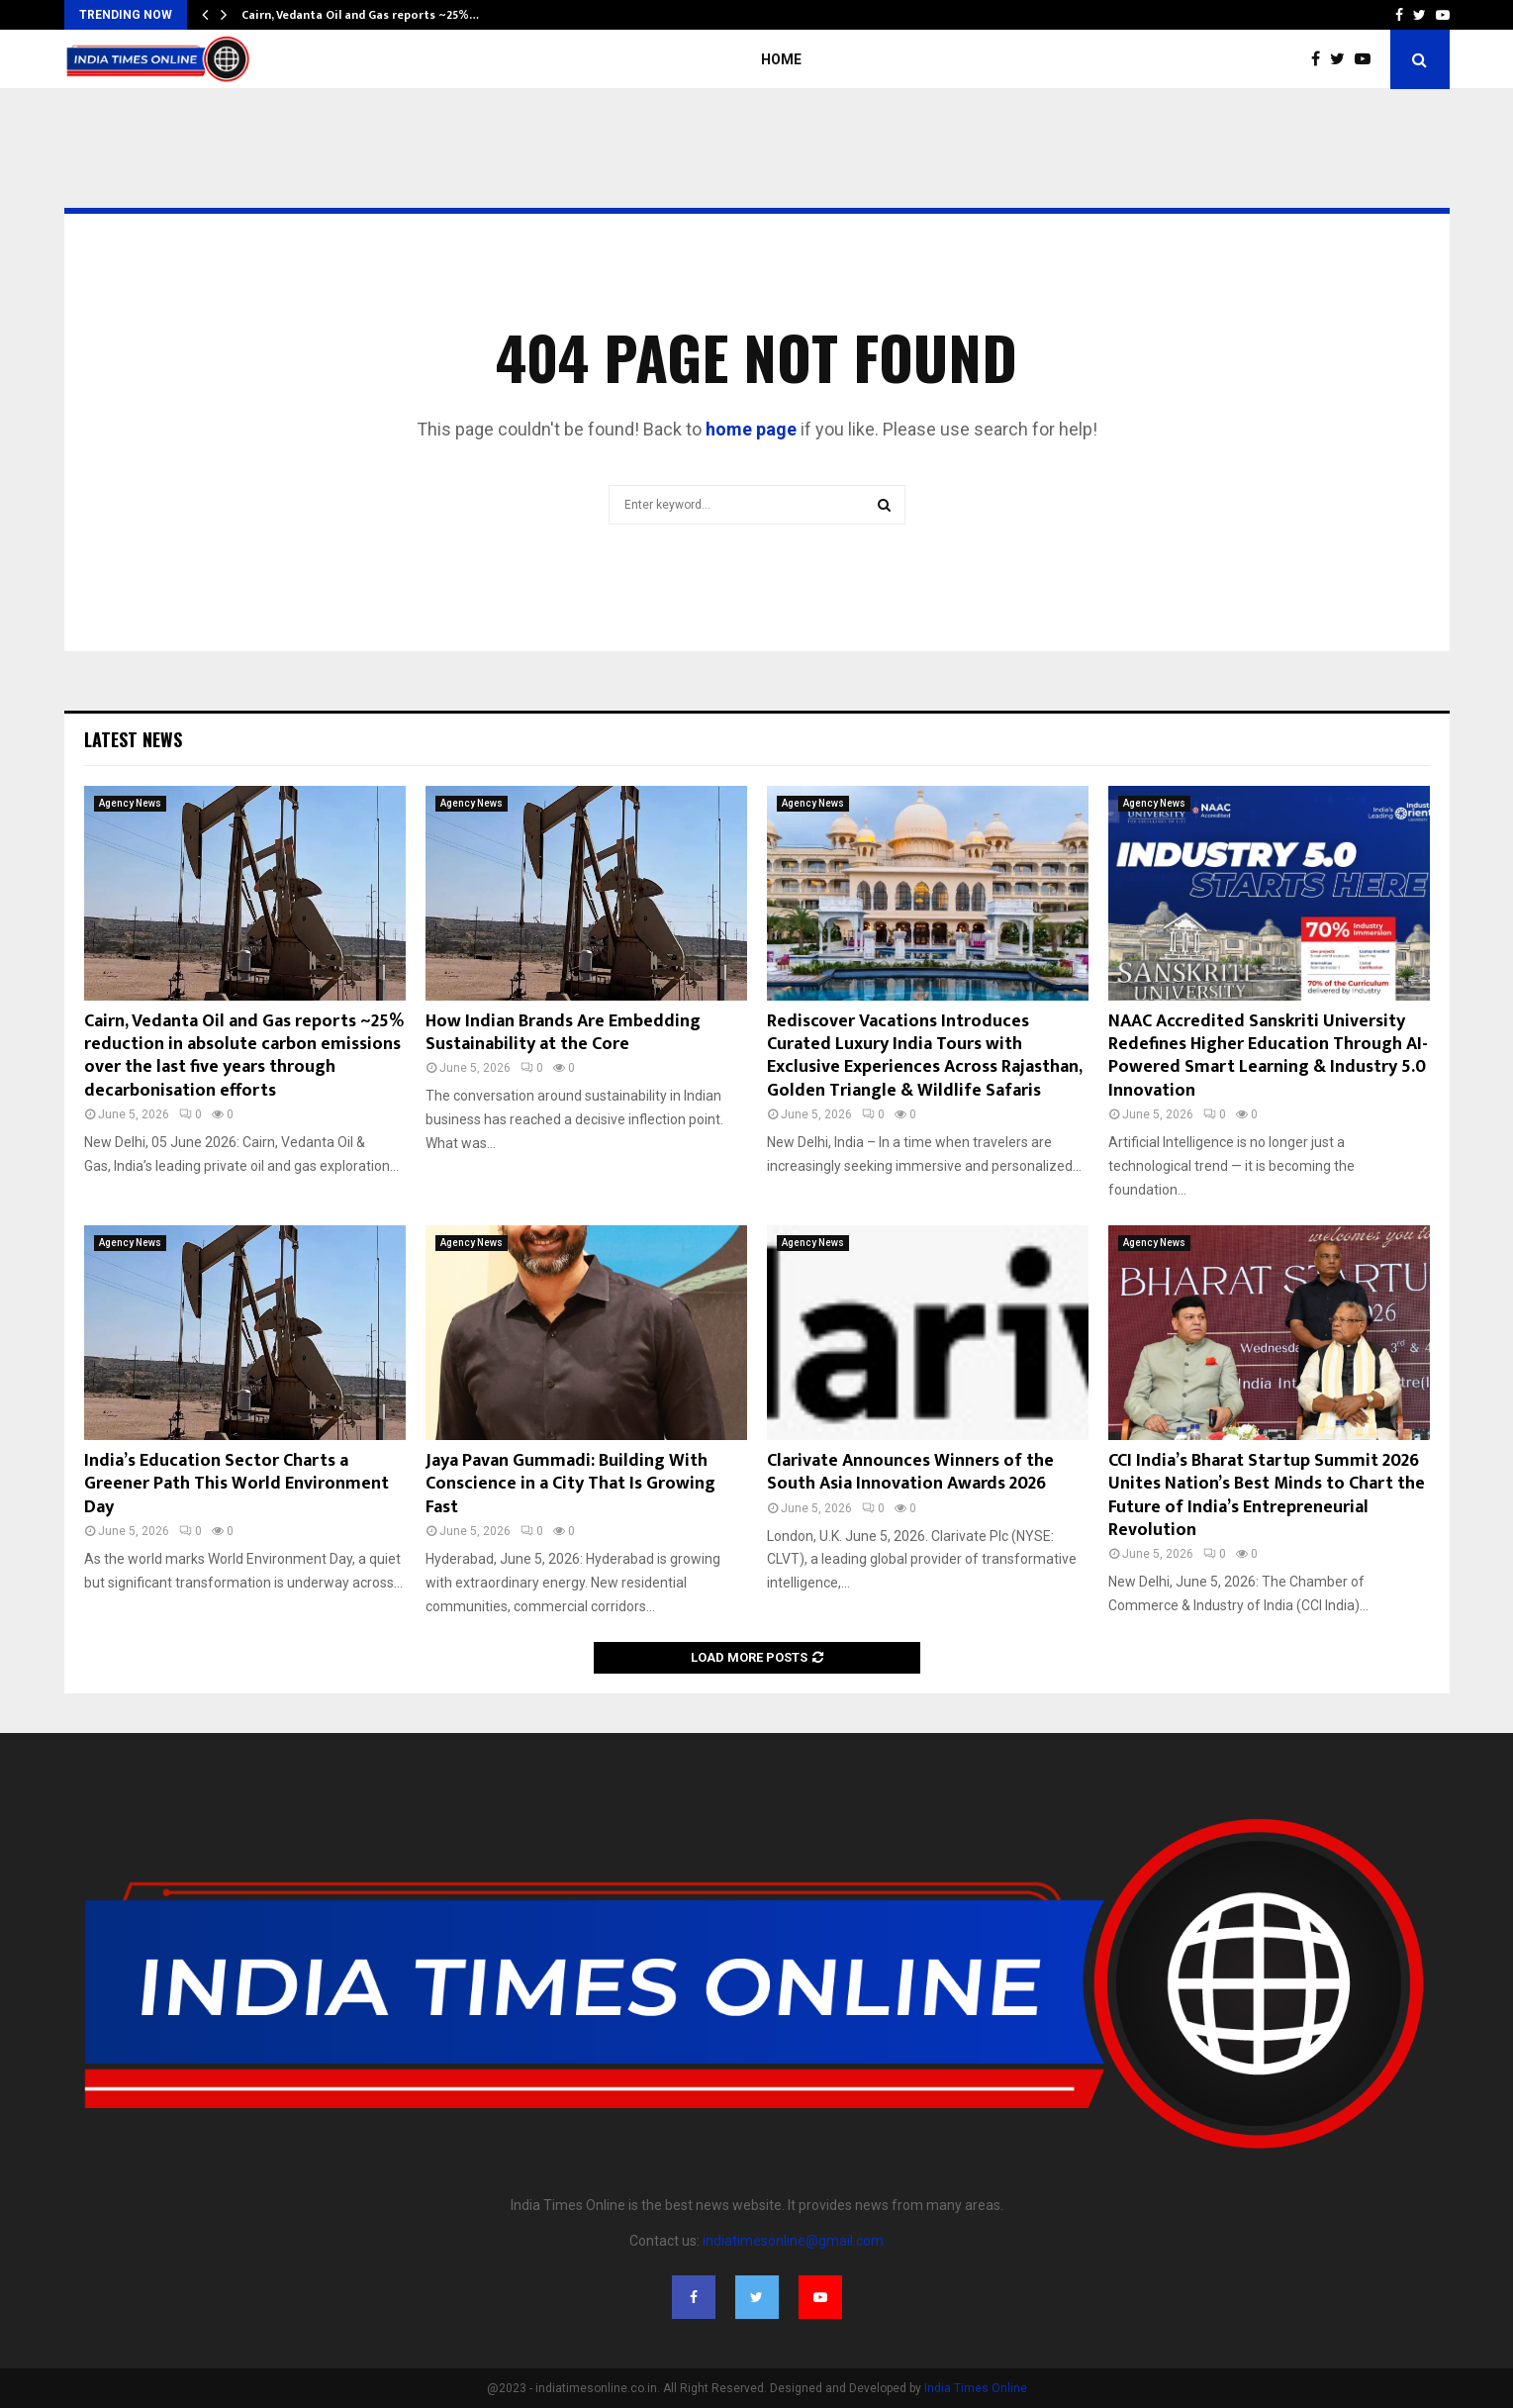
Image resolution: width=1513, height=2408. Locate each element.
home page (751, 429)
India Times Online (975, 2388)
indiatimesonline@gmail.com (793, 2241)
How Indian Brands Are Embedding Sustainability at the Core (563, 1033)
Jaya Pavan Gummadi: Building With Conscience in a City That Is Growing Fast (570, 1484)
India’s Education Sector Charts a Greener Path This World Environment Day (236, 1484)
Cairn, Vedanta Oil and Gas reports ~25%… (360, 15)
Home (781, 59)
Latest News (133, 739)
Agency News (130, 803)
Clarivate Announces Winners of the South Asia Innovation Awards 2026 (910, 1472)
